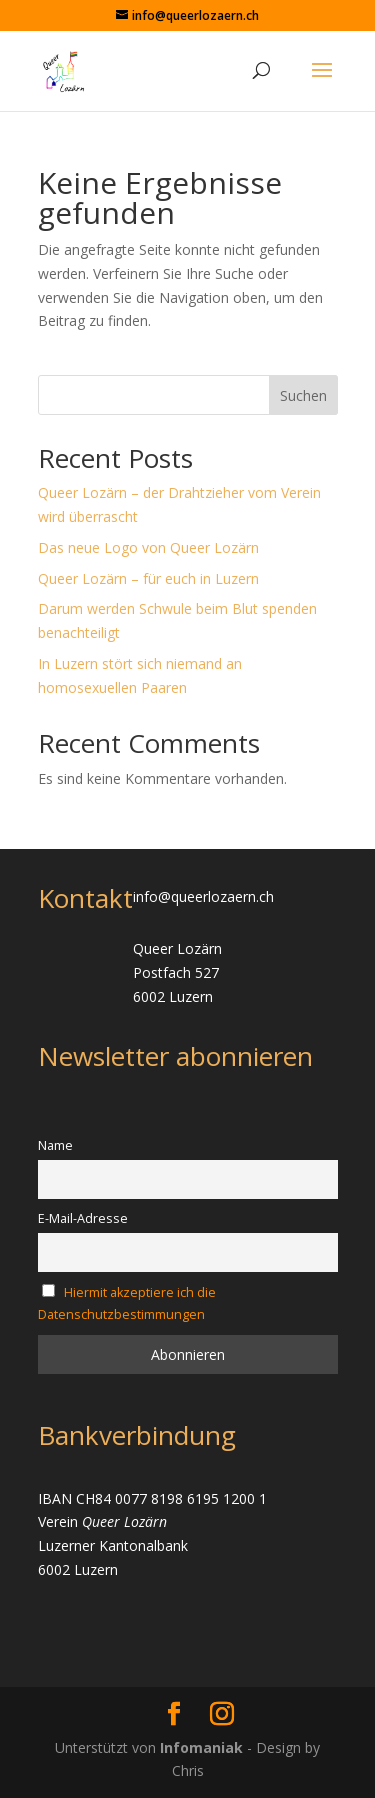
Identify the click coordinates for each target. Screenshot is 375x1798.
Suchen (303, 395)
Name (55, 1145)
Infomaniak (203, 1747)
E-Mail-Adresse (83, 1218)
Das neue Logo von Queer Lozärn (148, 547)
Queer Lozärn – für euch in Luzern (148, 578)
